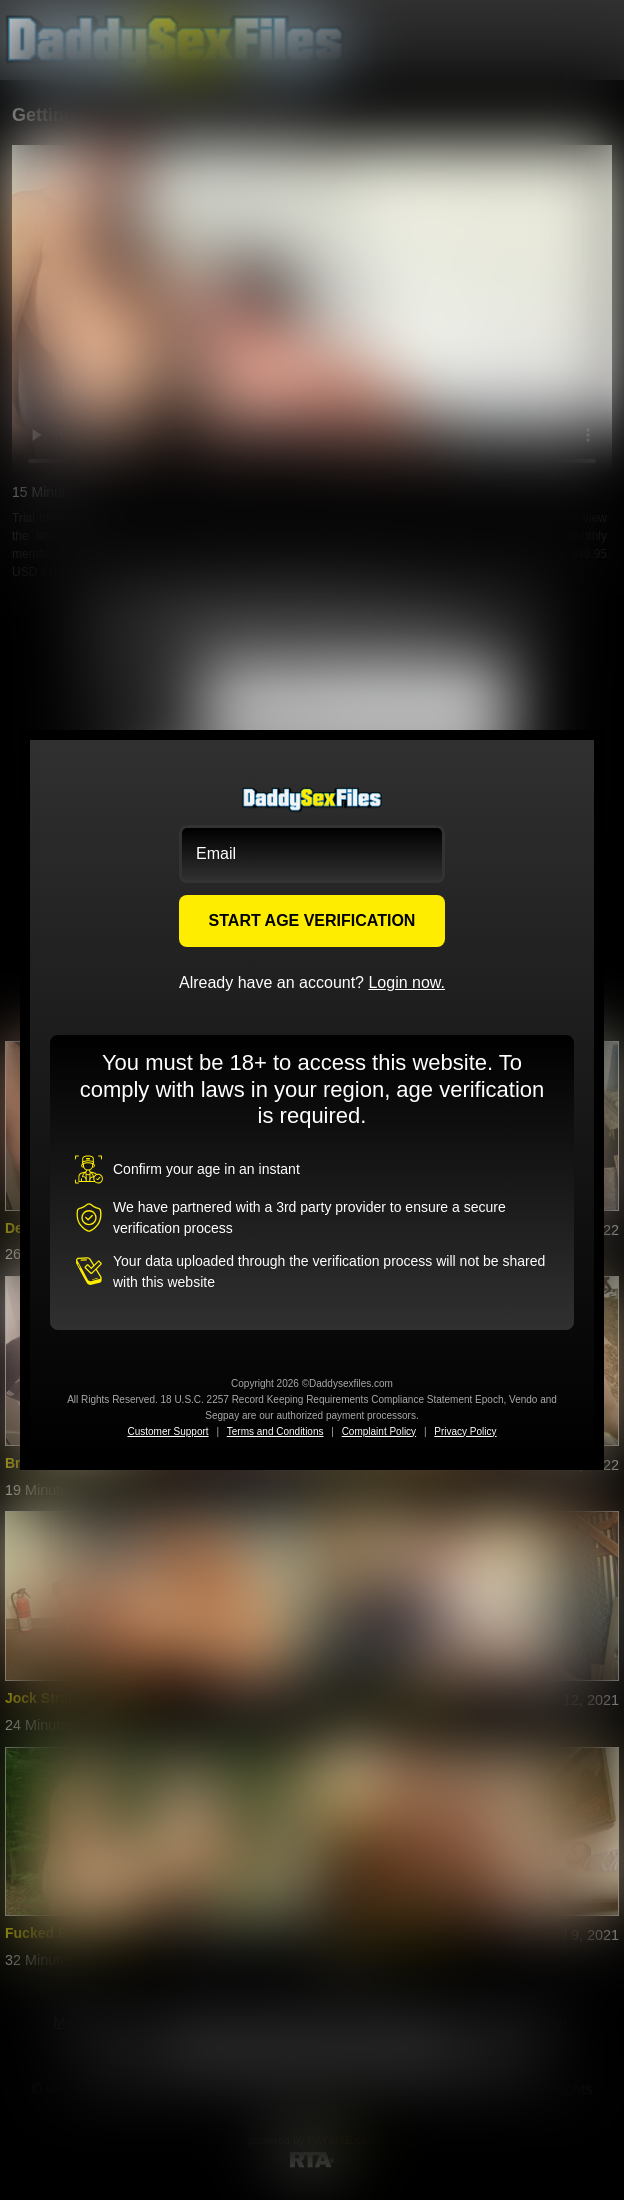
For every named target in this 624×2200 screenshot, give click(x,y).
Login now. (406, 982)
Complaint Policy (379, 1431)
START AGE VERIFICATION (312, 920)
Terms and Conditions (275, 1431)
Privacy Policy (465, 1431)
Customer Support (167, 1431)
